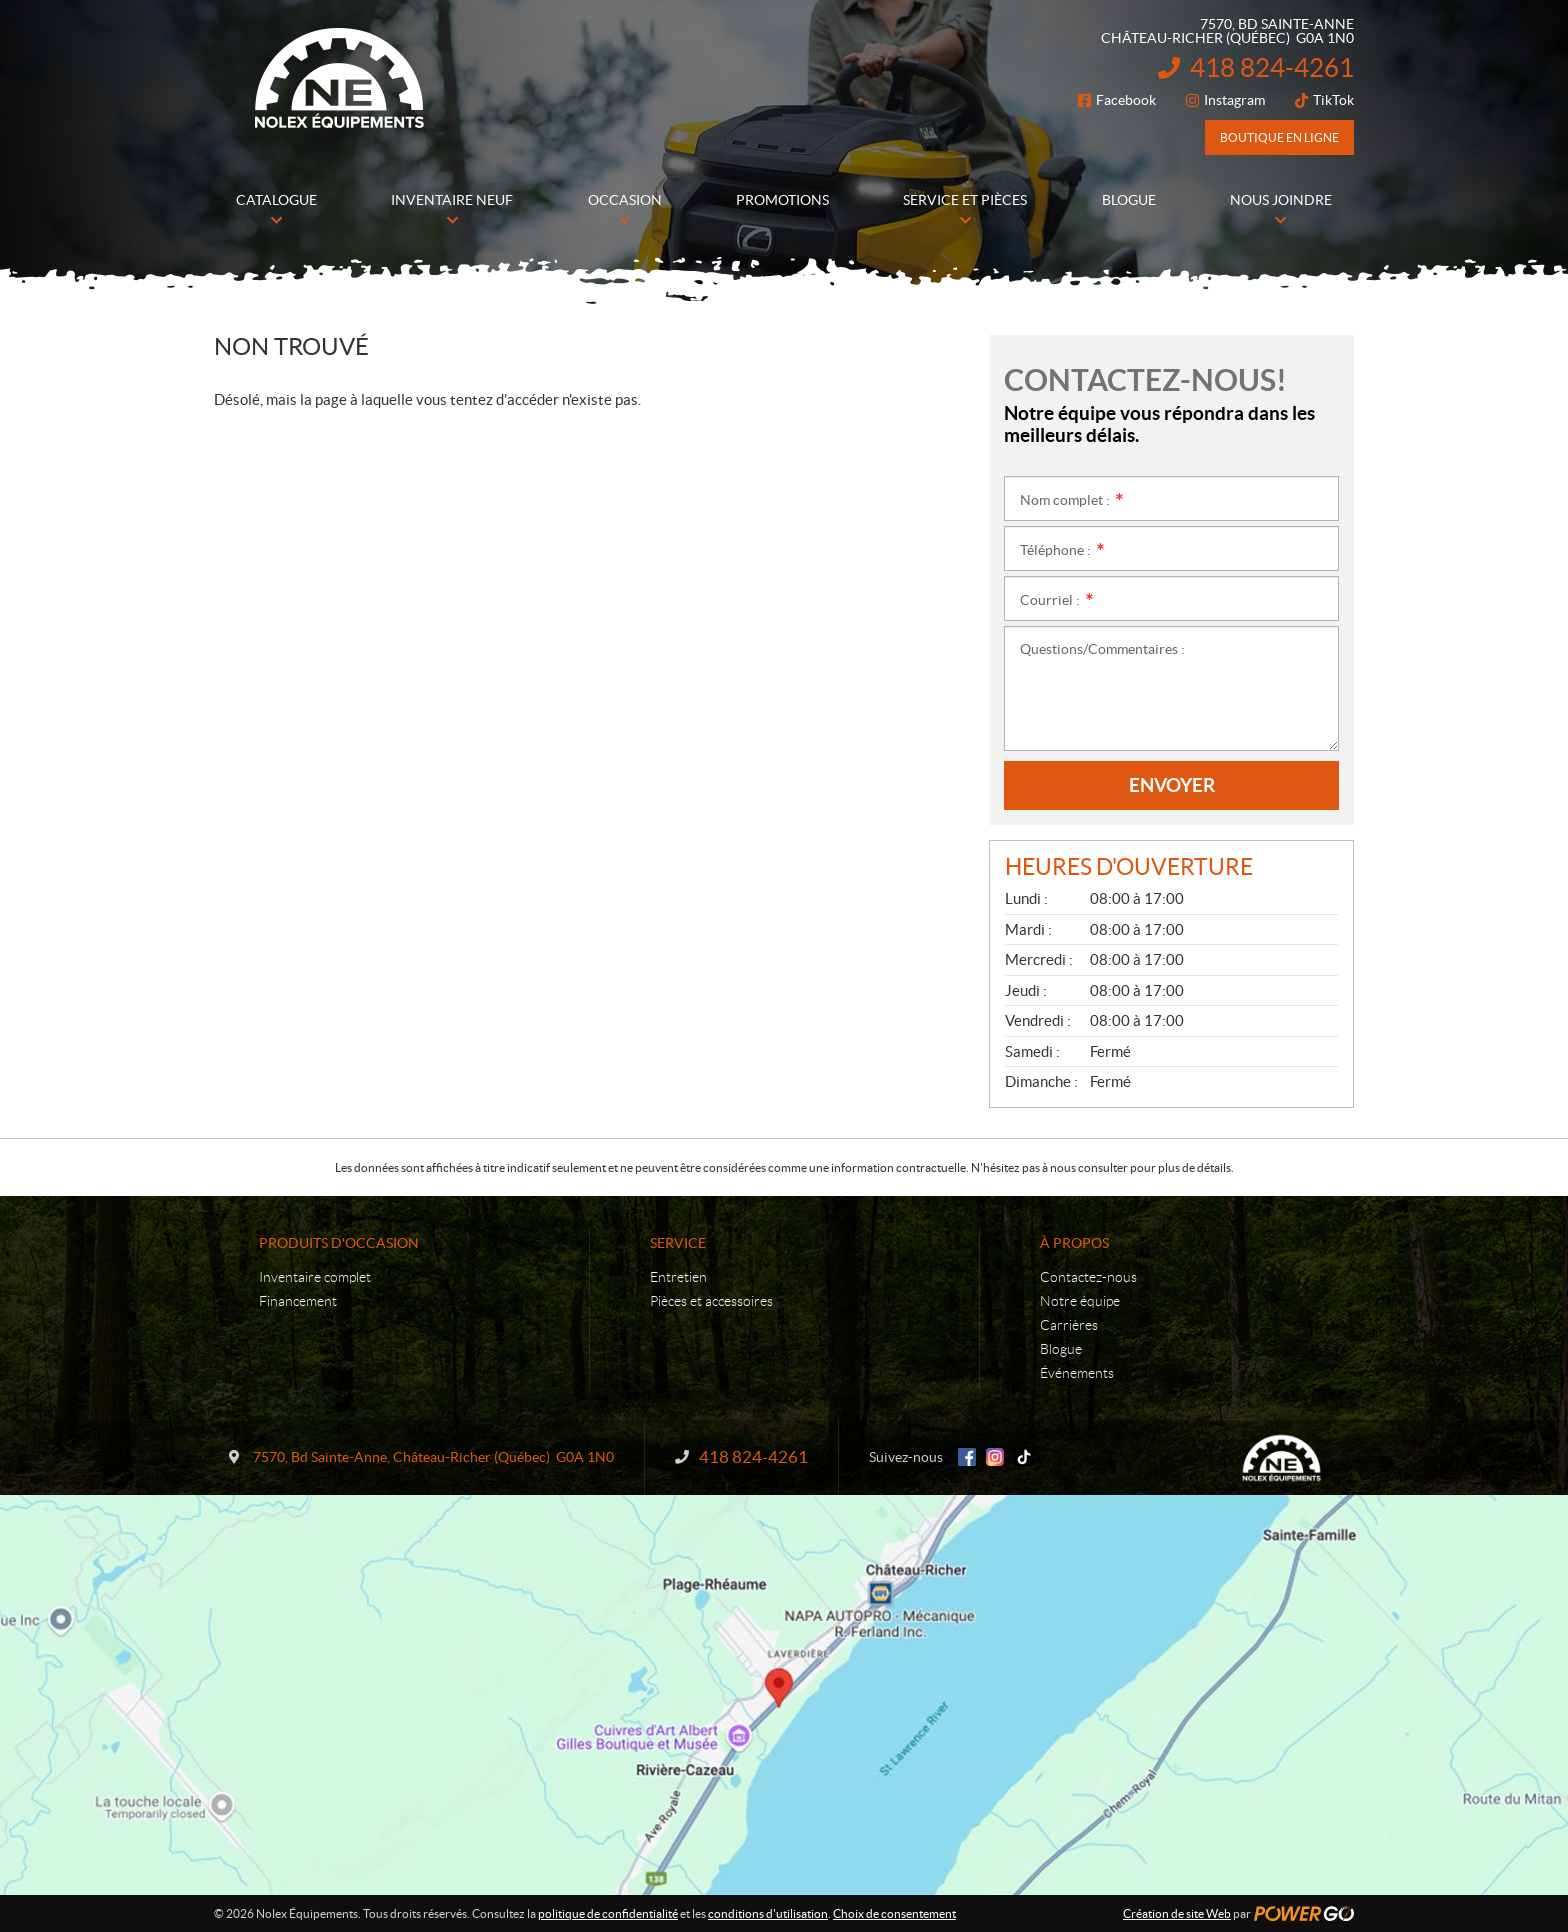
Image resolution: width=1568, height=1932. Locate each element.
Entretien (678, 1277)
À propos (1074, 1243)
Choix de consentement (894, 1913)
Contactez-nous (1088, 1277)
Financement (298, 1301)
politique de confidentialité (608, 1913)
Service (678, 1243)
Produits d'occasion (339, 1243)
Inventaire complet (315, 1277)
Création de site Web (1177, 1913)
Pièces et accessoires (711, 1301)
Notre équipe (1080, 1301)
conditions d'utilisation (768, 1913)
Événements (1077, 1373)
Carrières (1069, 1325)
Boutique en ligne (1279, 137)
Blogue (1061, 1349)
